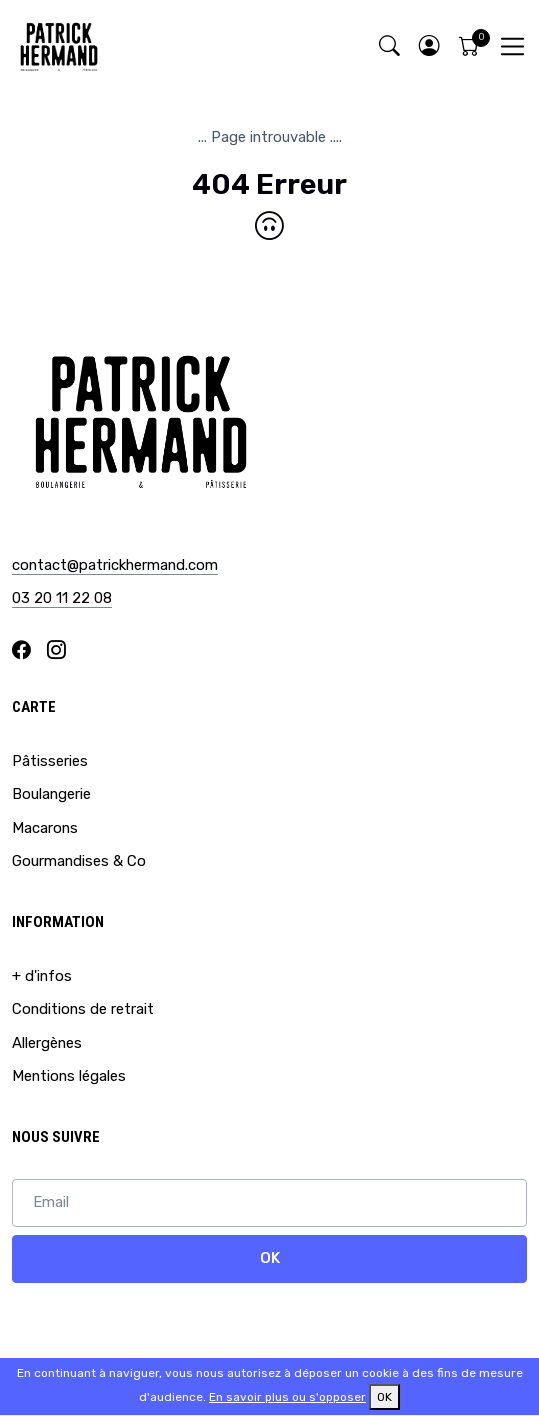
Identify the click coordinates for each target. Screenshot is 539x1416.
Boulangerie (51, 794)
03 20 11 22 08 (62, 598)
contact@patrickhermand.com (115, 565)
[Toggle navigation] (512, 46)
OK (270, 1258)
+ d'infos (42, 976)
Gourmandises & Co (79, 861)
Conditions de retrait (83, 1009)
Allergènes (47, 1043)
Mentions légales (69, 1076)
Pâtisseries (50, 761)
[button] (429, 46)
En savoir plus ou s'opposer (287, 1397)
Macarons (45, 828)
